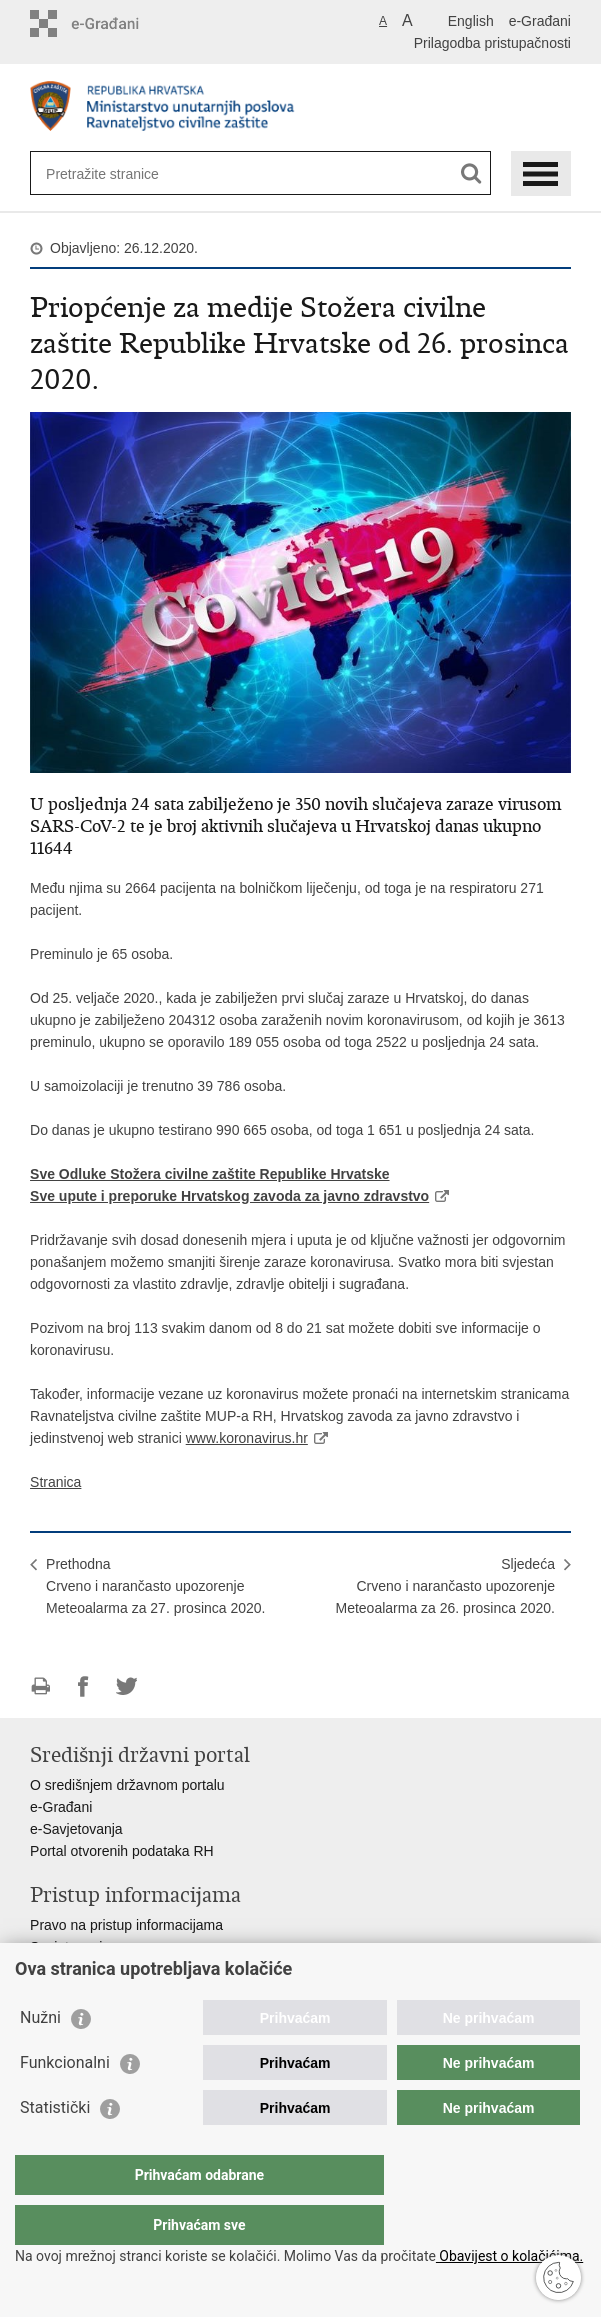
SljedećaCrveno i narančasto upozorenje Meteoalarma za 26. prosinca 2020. (444, 1586)
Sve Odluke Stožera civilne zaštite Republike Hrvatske (209, 1174)
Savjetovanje (70, 1947)
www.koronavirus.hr (247, 1438)
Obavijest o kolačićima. (509, 2256)
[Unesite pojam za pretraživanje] (118, 173)
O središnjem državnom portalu (127, 1785)
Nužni (40, 2057)
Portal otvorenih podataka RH (122, 1851)
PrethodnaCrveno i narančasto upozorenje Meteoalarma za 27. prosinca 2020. (155, 1586)
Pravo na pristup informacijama (126, 1925)
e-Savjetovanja (76, 1829)
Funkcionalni (65, 2102)
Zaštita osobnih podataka (108, 1969)
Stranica (55, 1482)
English (471, 21)
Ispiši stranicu (40, 1686)
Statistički (55, 2147)
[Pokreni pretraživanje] (471, 173)
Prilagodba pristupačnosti (492, 43)
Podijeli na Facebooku (83, 1686)
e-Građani (540, 21)
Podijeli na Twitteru (126, 1686)
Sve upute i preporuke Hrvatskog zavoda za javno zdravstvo (229, 1196)
